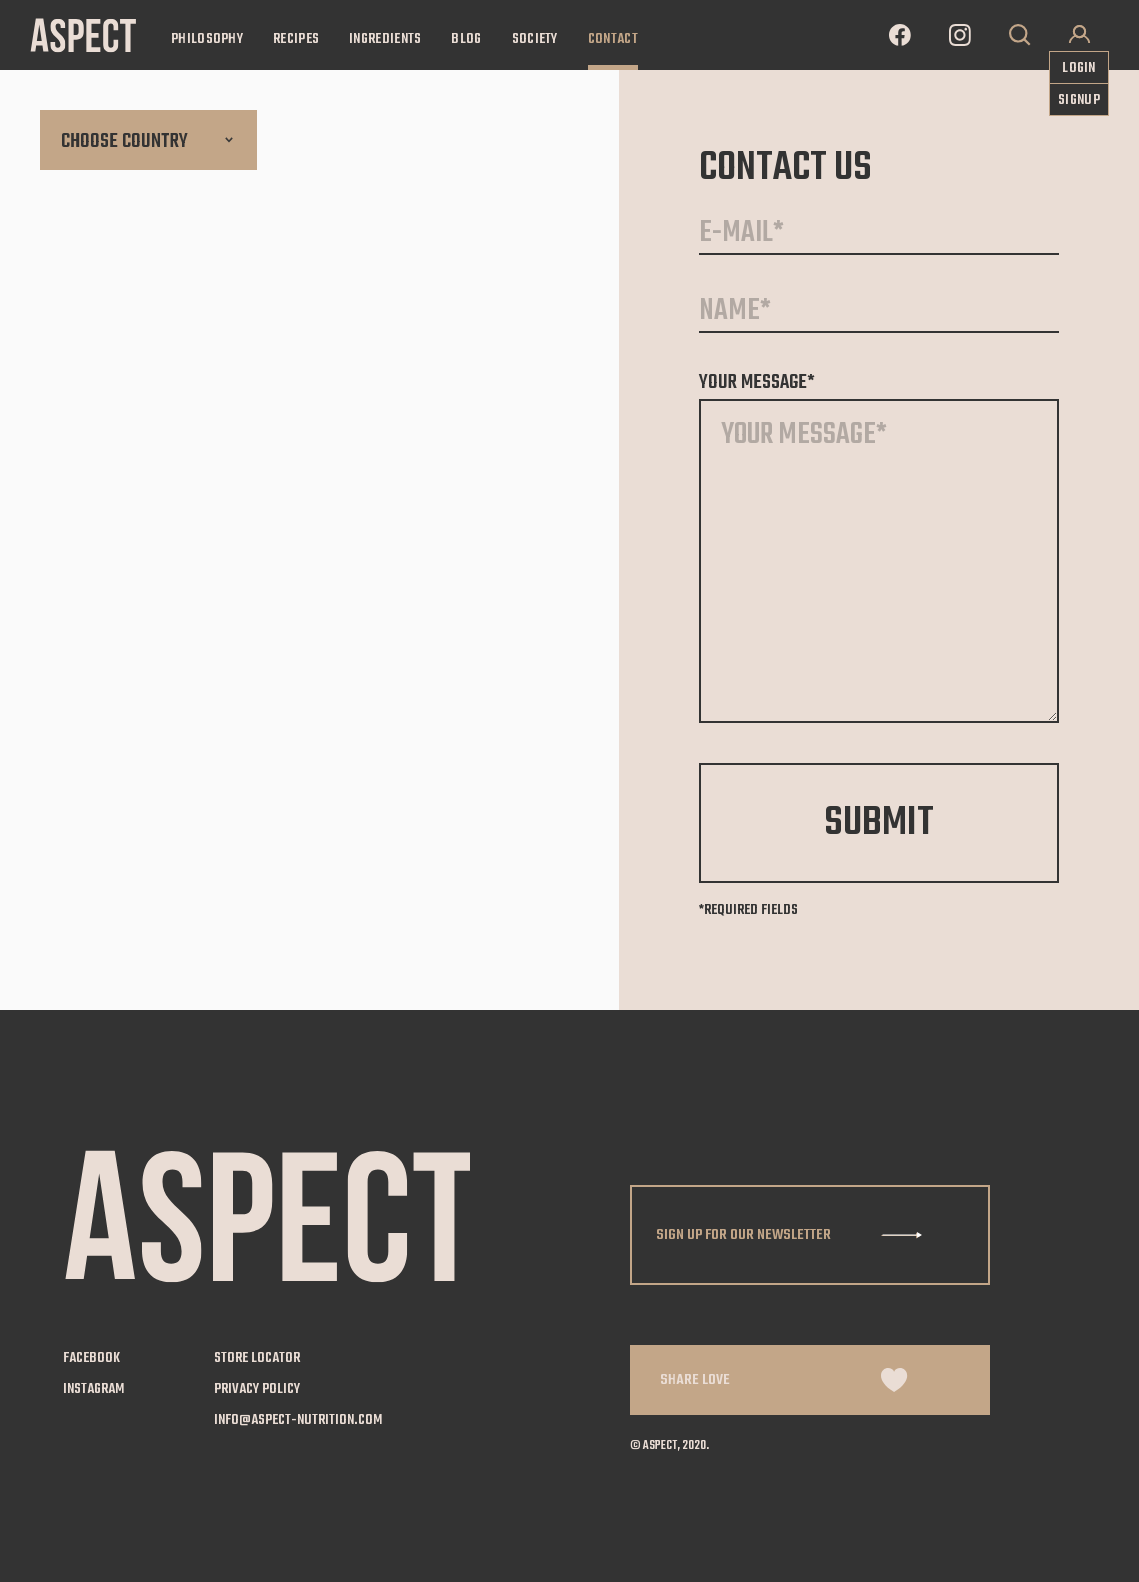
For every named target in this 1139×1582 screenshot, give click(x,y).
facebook (91, 1359)
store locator (257, 1359)
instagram (93, 1390)
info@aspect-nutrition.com (298, 1421)
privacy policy (257, 1390)
